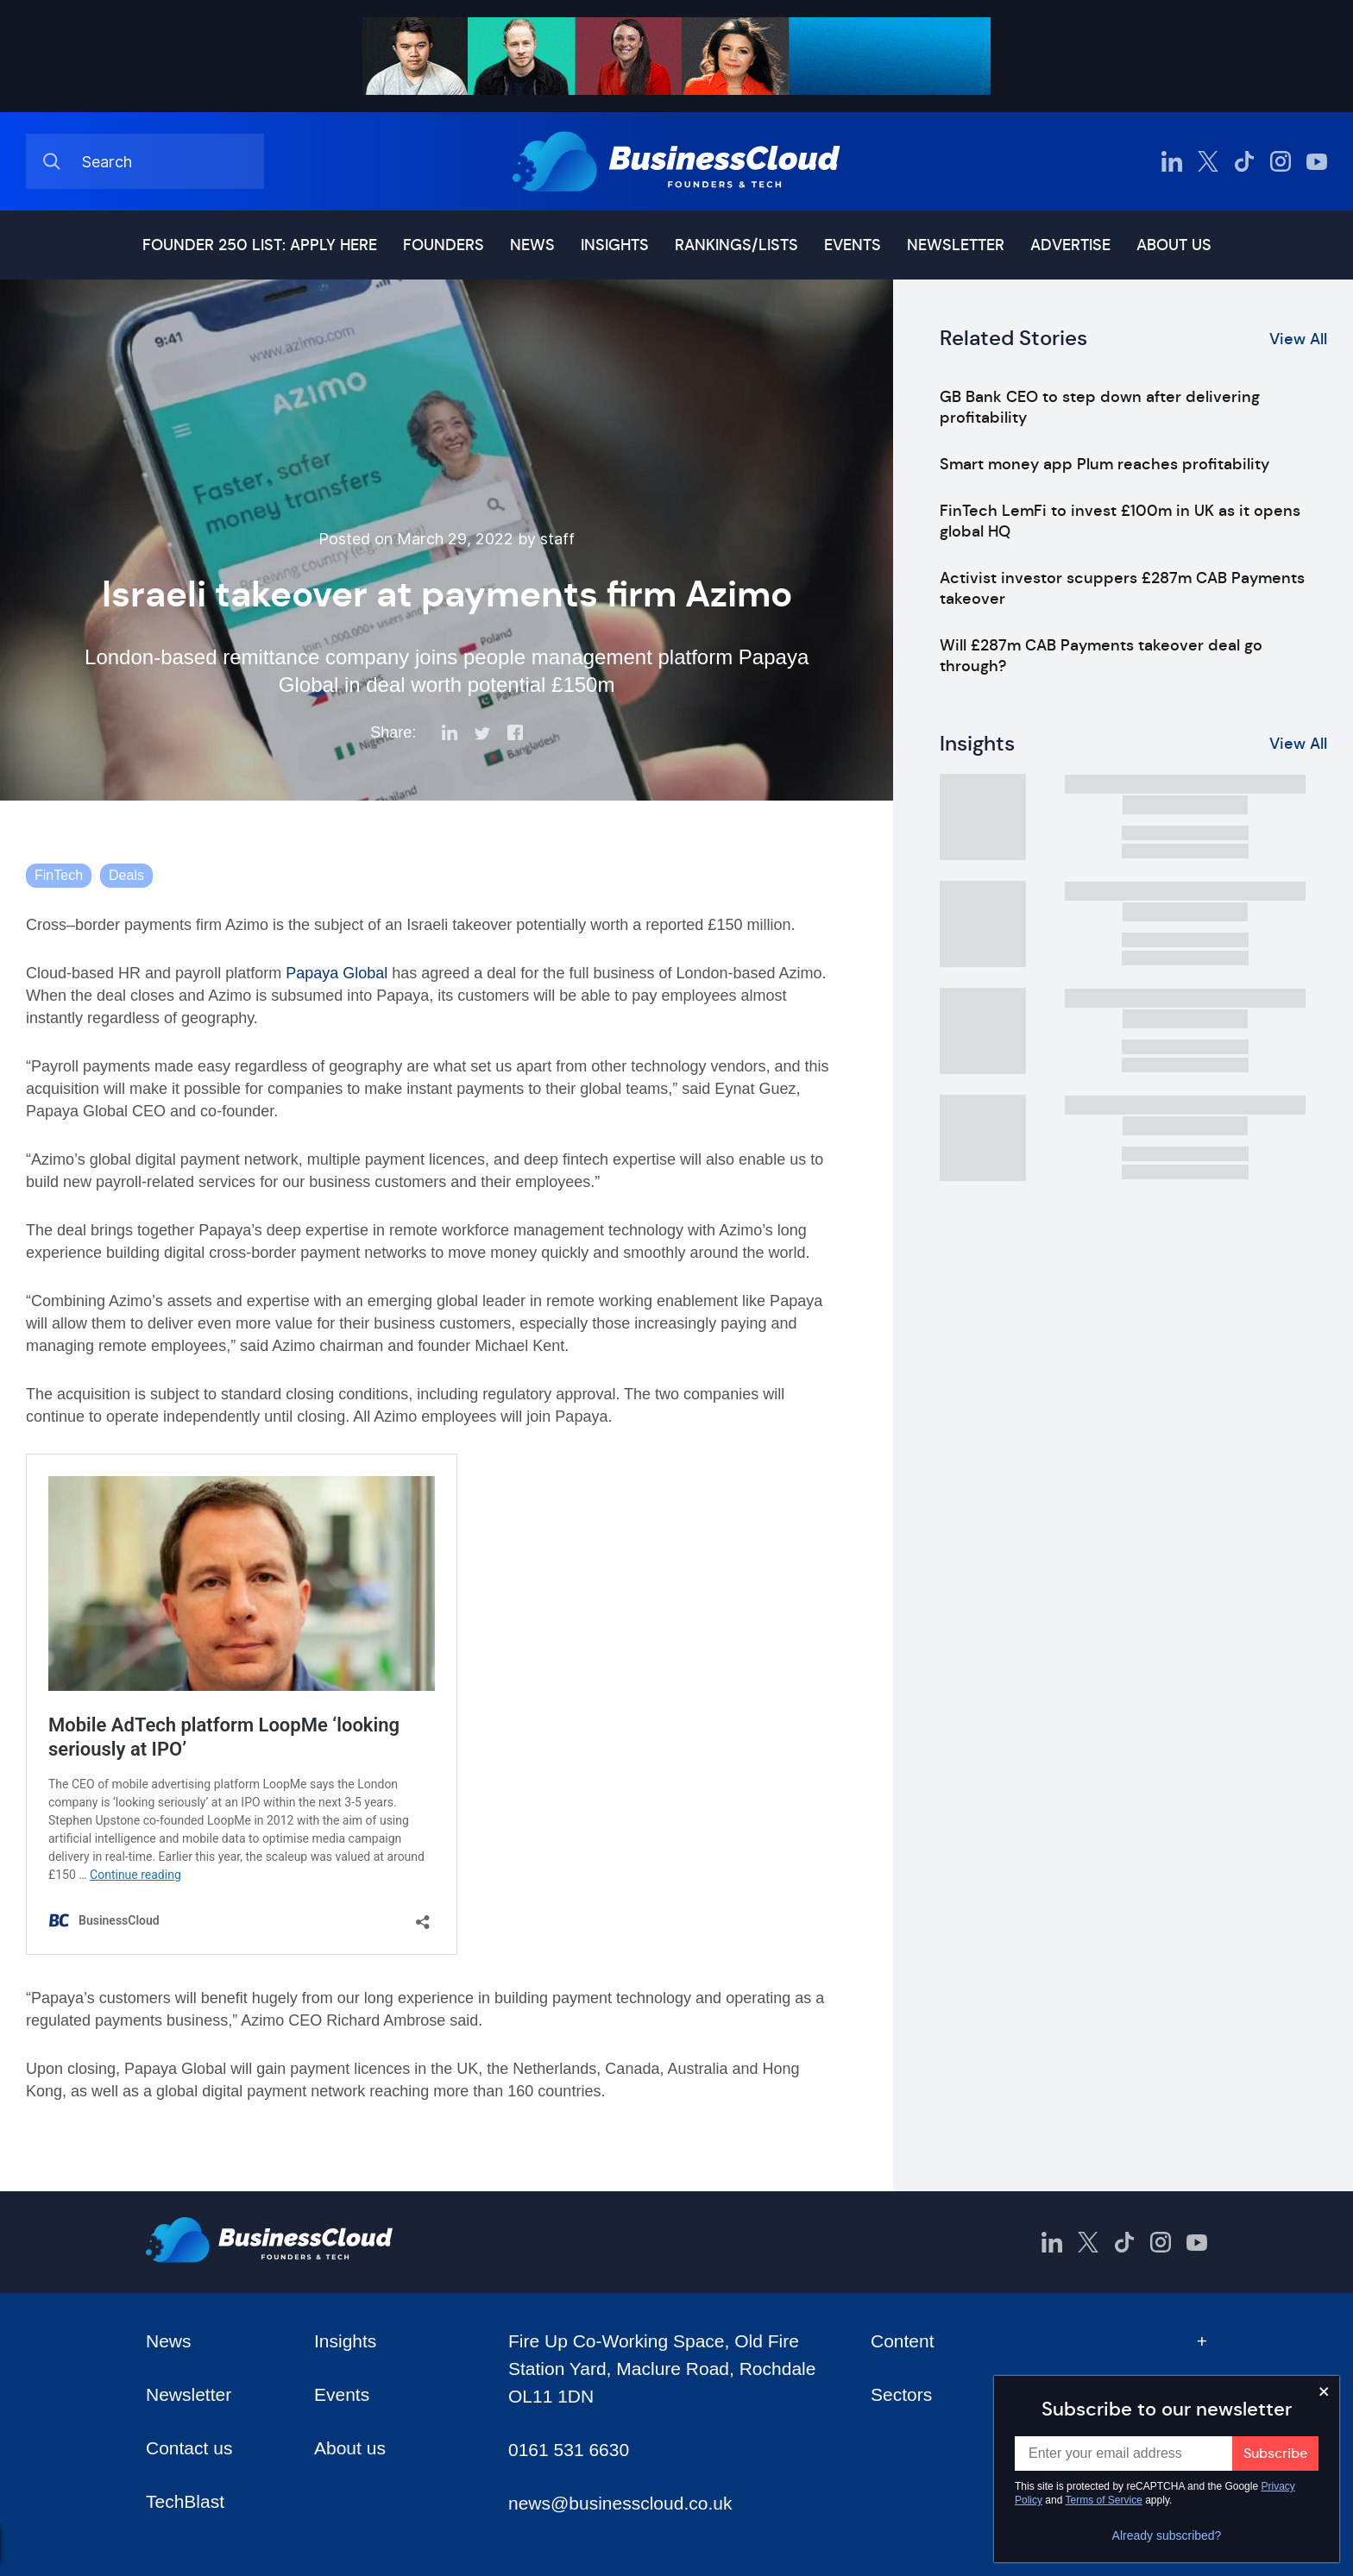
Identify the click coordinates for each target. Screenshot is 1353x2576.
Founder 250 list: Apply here (259, 245)
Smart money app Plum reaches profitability (1104, 464)
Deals (126, 875)
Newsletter (955, 245)
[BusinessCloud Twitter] (1208, 161)
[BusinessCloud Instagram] (1280, 161)
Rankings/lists (736, 245)
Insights (615, 245)
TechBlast (185, 2501)
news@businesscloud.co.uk (620, 2503)
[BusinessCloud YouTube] (1316, 161)
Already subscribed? (1167, 2535)
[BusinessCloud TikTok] (1244, 161)
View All (1298, 339)
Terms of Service (1104, 2500)
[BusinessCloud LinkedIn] (1171, 161)
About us (1173, 245)
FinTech (59, 875)
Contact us (189, 2448)
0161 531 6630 (568, 2450)
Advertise (1070, 245)
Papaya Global (336, 973)
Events (852, 245)
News (532, 245)
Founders (443, 245)
